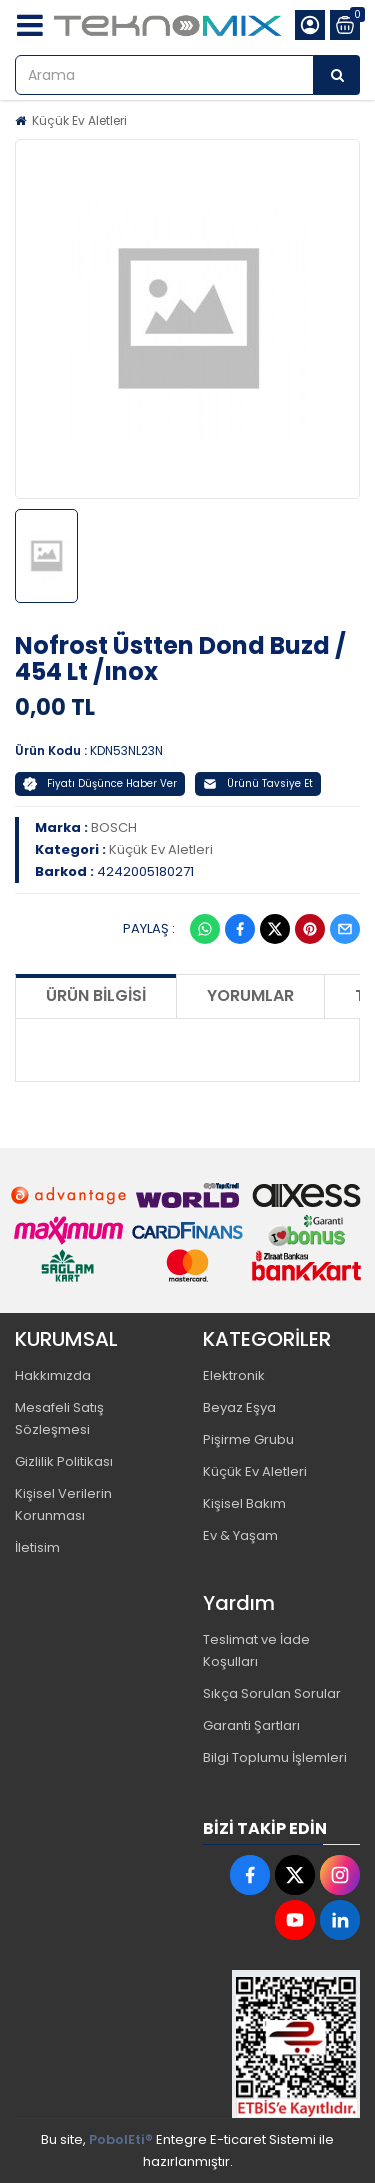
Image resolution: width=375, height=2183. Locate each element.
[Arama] (337, 75)
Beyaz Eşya (239, 1407)
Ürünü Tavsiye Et (258, 783)
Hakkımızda (53, 1375)
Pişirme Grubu (248, 1439)
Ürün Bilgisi (96, 995)
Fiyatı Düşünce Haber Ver (100, 783)
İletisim (37, 1547)
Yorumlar (250, 995)
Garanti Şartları (251, 1725)
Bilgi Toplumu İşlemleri (275, 1757)
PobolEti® (121, 2139)
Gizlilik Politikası (64, 1461)
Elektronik (234, 1375)
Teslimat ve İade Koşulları (256, 1650)
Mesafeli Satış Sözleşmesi (59, 1418)
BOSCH (114, 827)
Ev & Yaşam (240, 1535)
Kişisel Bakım (244, 1503)
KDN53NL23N (126, 750)
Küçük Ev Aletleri (79, 120)
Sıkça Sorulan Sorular (272, 1693)
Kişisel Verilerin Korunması (63, 1504)
